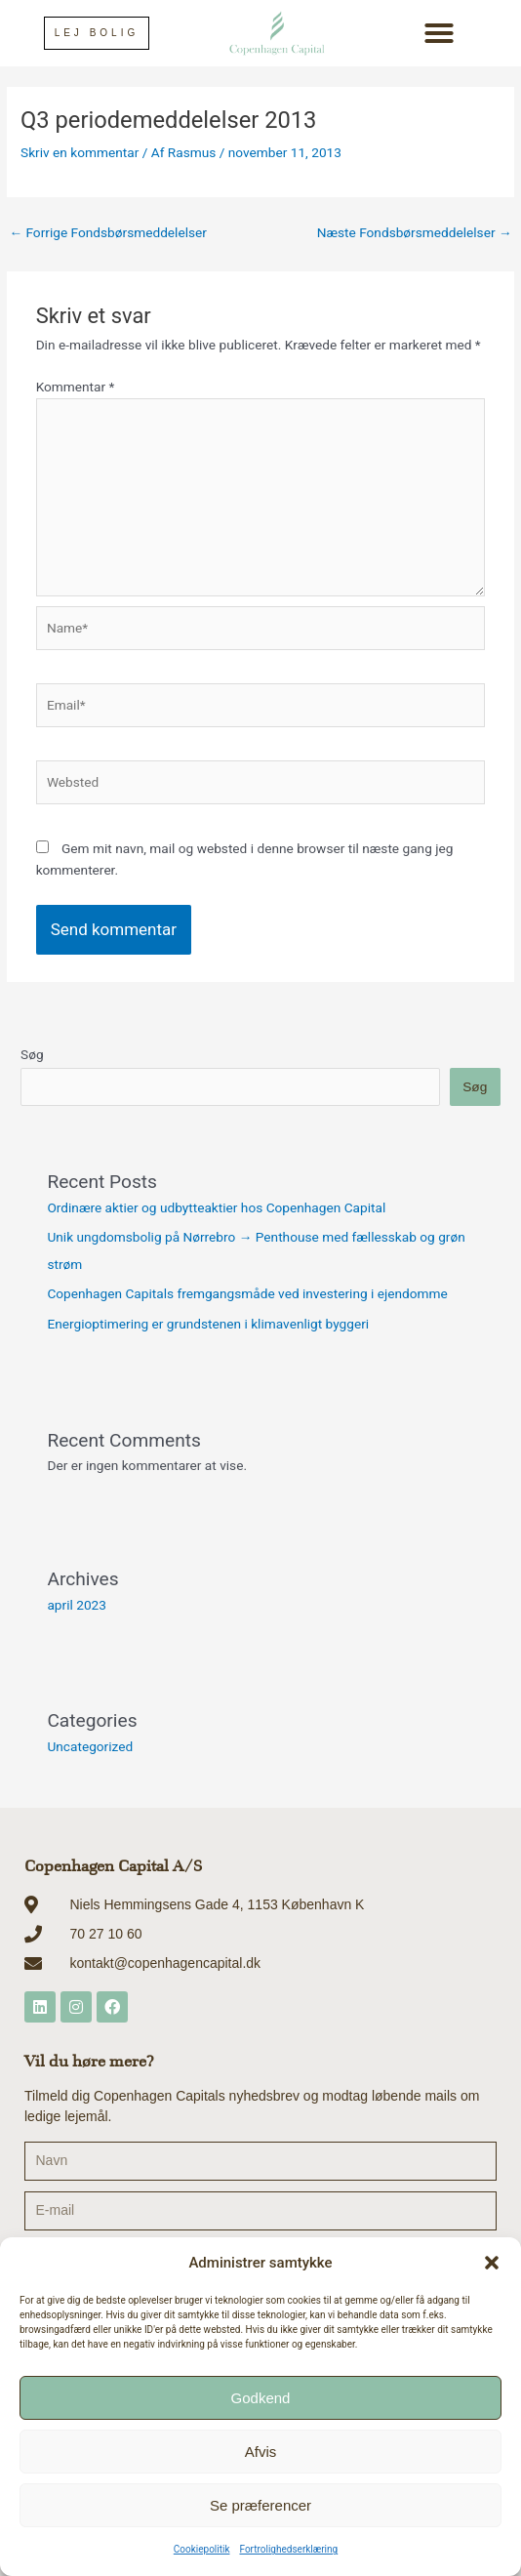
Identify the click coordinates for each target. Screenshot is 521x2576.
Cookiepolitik (202, 2549)
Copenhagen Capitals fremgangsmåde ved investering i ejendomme (247, 1293)
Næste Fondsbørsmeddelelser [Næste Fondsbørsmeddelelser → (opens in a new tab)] (414, 232)
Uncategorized (90, 1746)
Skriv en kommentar (79, 152)
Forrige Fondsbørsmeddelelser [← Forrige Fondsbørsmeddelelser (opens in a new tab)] (108, 232)
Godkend (261, 2398)
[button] (491, 2262)
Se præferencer (260, 2505)
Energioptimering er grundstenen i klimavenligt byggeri (208, 1323)
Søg (32, 1054)
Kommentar (75, 386)
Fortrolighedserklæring (288, 2549)
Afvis (261, 2451)
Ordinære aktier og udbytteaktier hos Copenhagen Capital (216, 1207)
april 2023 (76, 1605)
